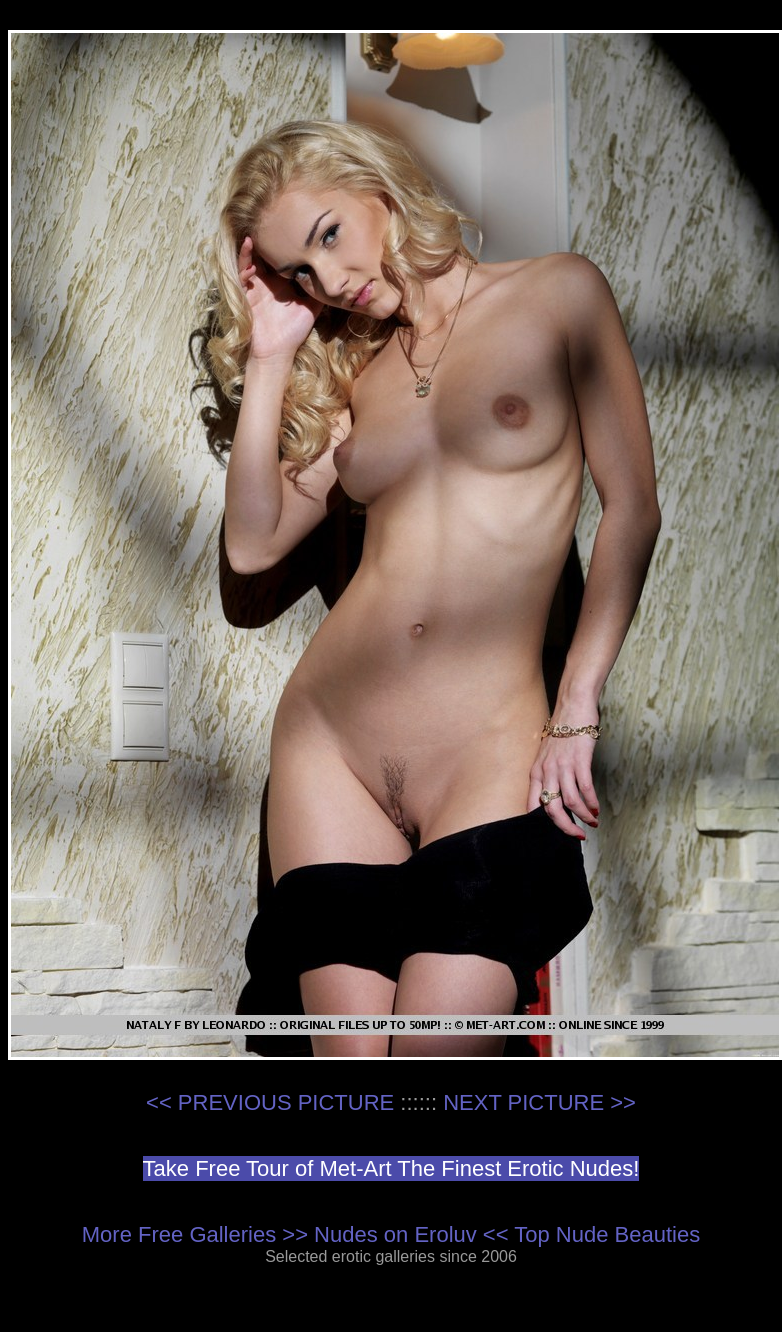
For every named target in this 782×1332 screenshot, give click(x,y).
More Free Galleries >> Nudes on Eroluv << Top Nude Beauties (391, 1234)
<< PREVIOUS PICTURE (270, 1102)
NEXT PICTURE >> (539, 1102)
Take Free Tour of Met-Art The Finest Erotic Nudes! (391, 1168)
